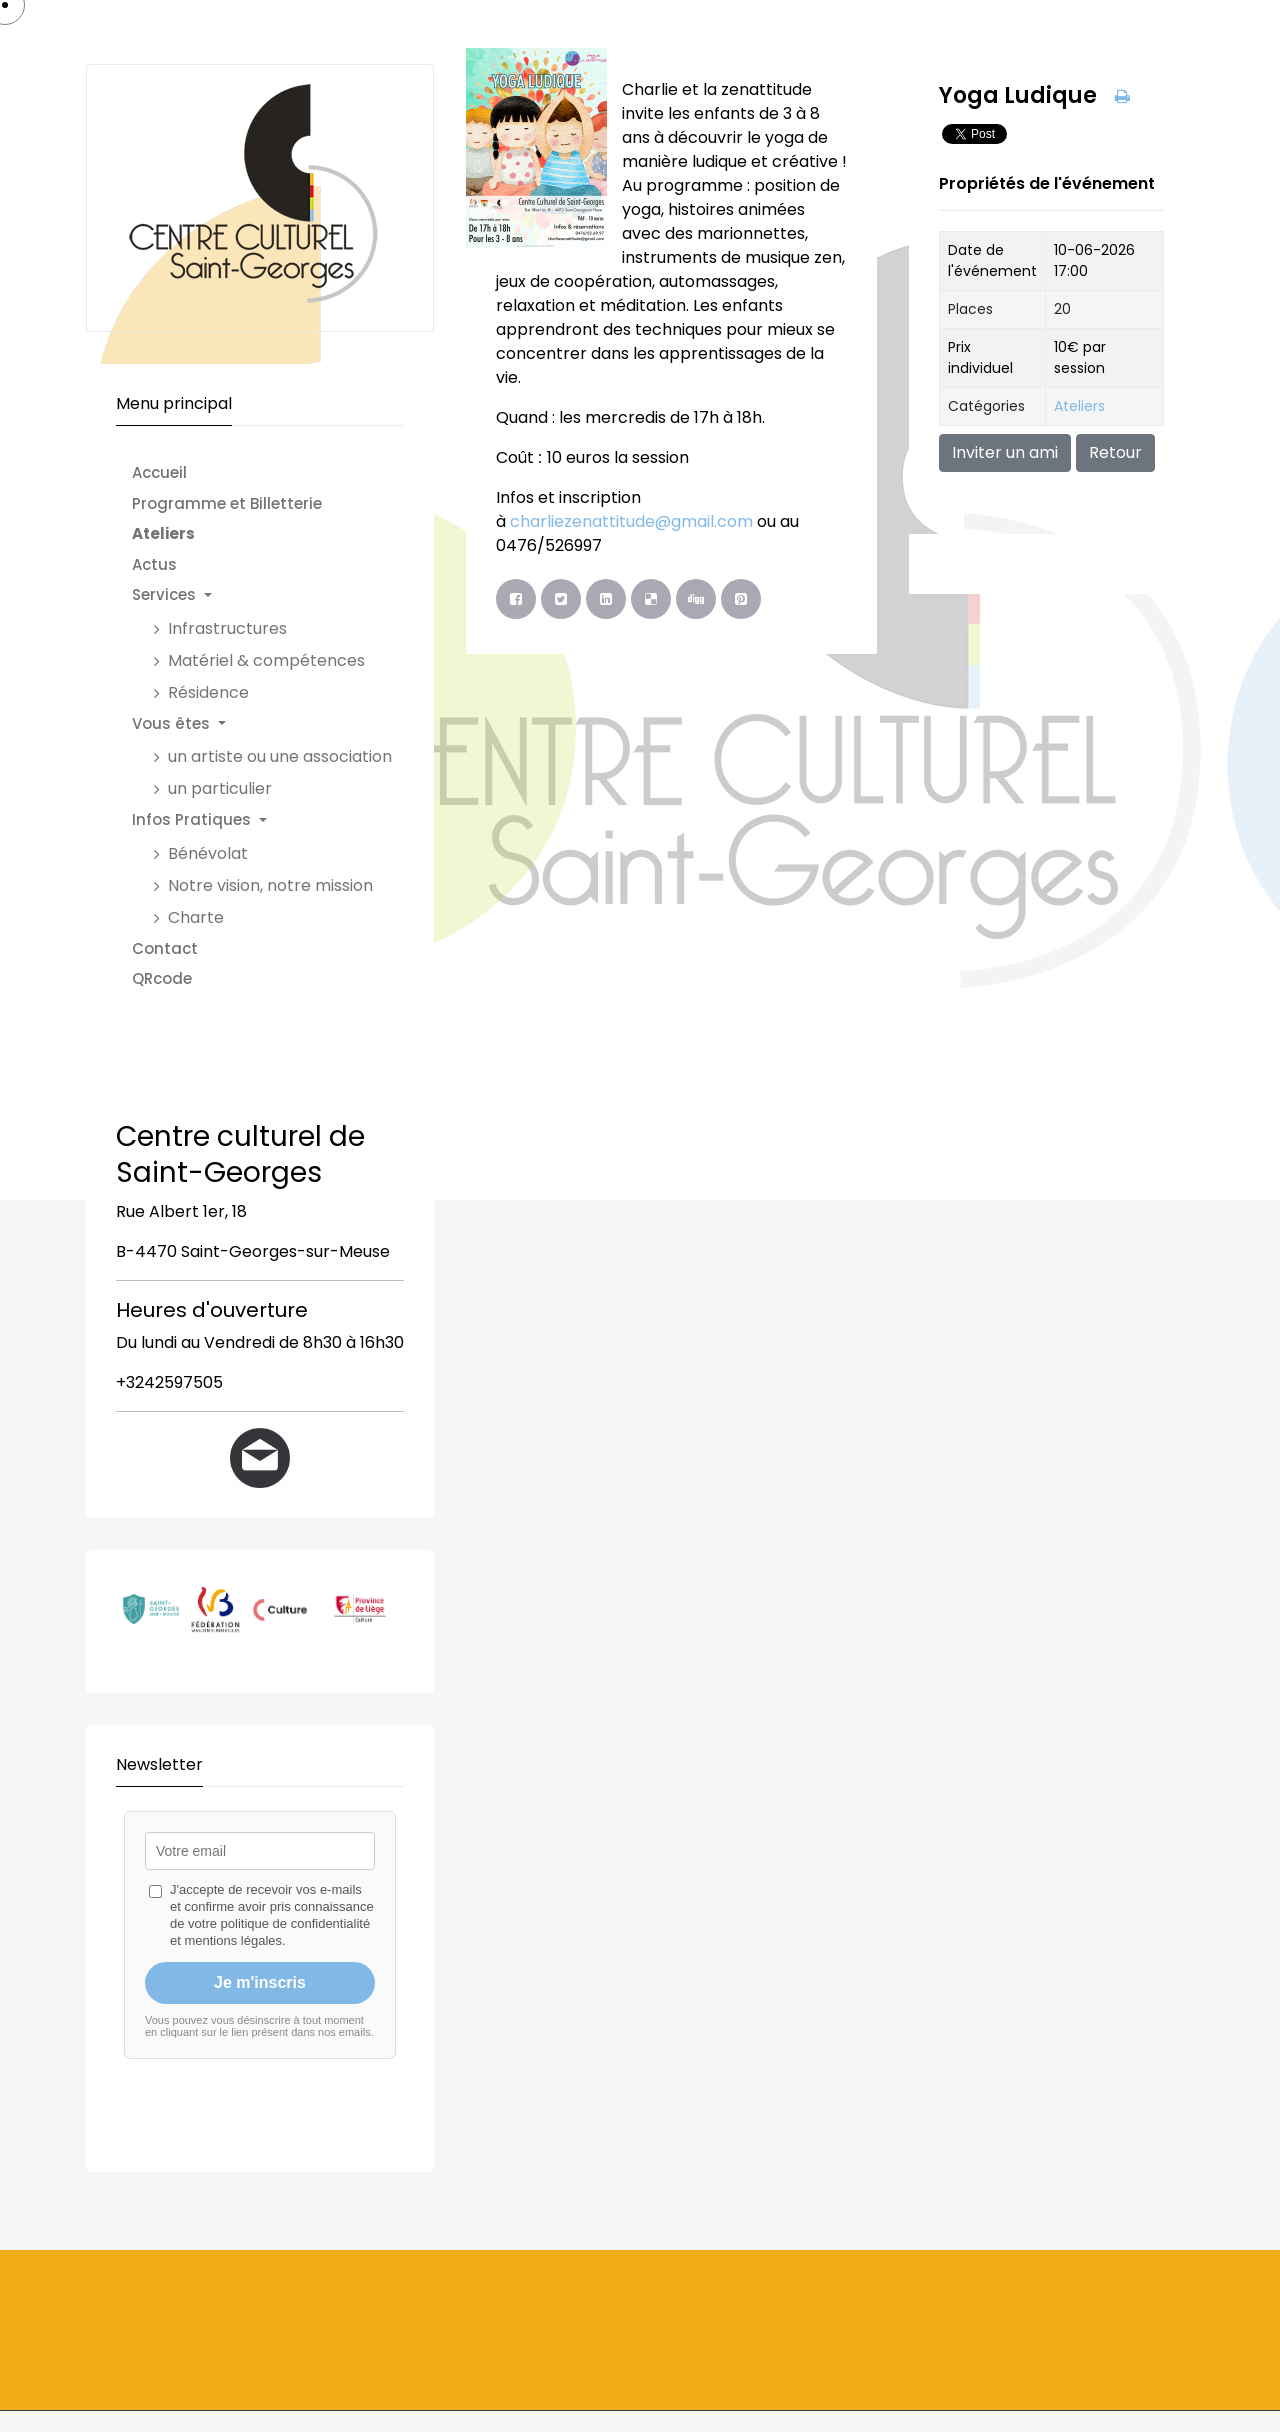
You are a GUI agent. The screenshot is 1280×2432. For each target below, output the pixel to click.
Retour (1115, 452)
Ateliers (1079, 406)
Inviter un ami (1005, 452)
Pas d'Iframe (260, 1969)
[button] (272, 595)
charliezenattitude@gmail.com (631, 521)
